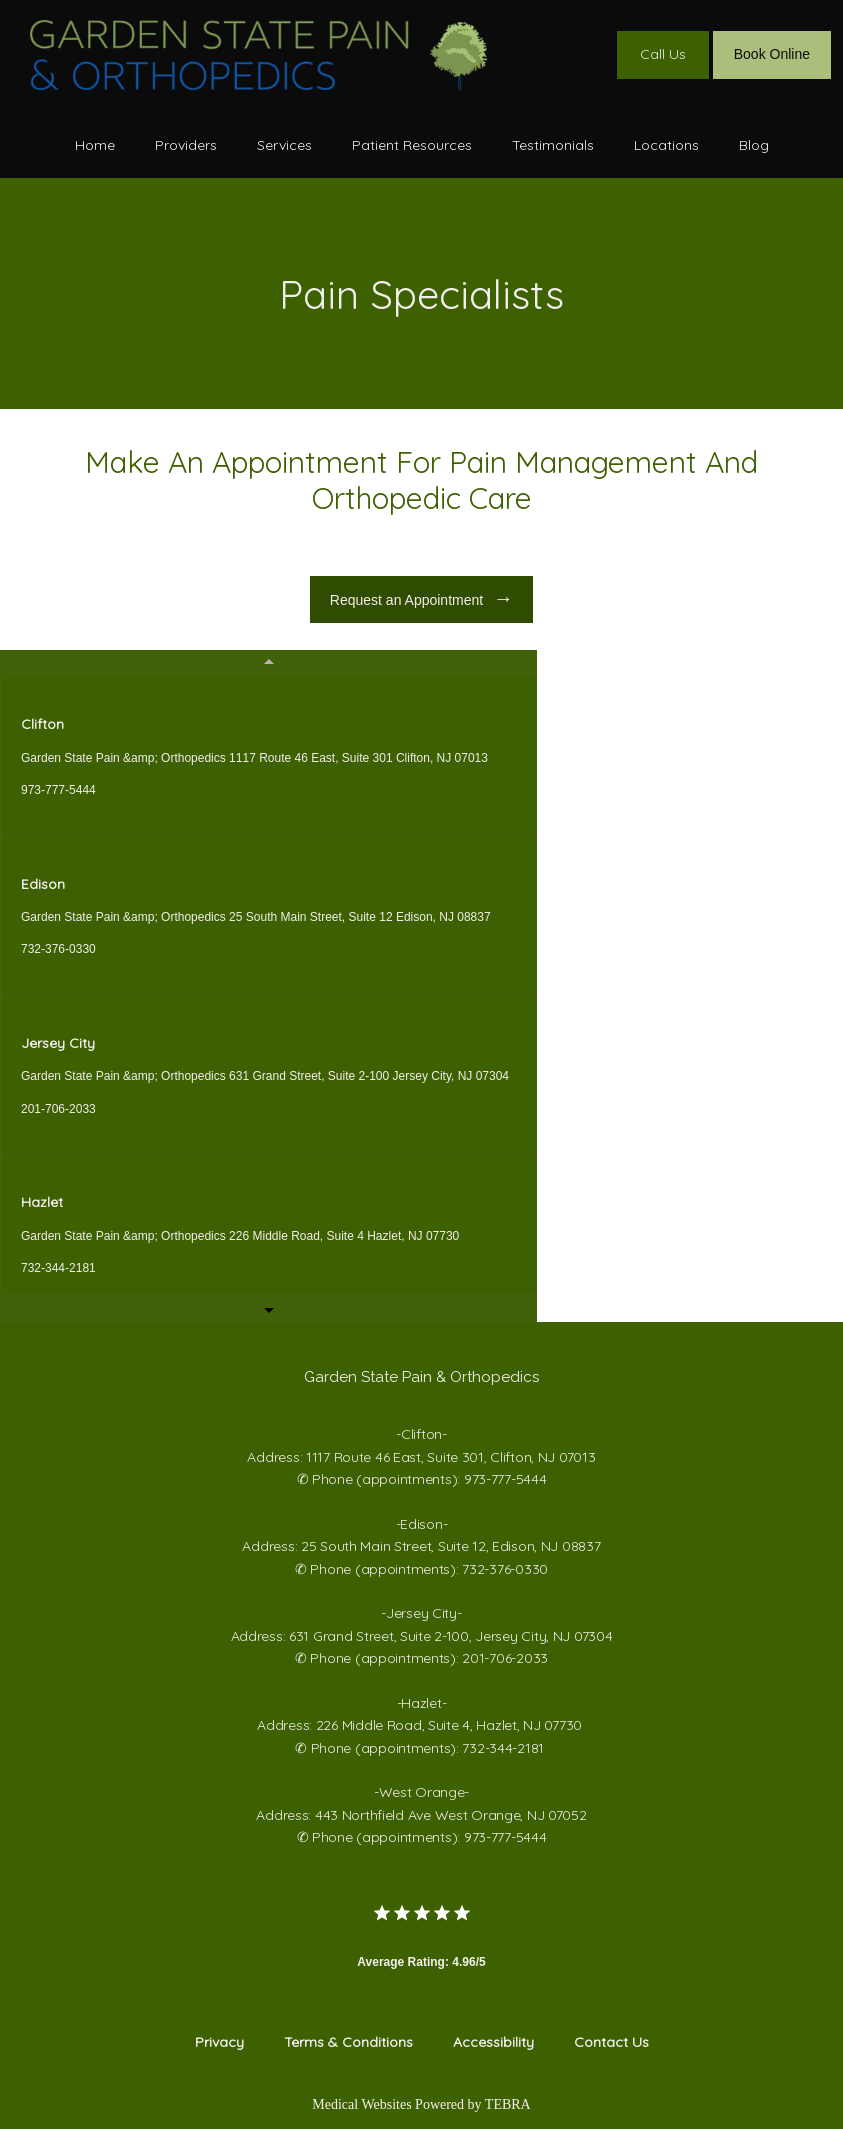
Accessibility (493, 2044)
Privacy (219, 2044)
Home (95, 145)
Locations (666, 145)
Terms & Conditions (348, 2044)
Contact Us (611, 2044)
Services (284, 145)
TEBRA (508, 2106)
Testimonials (553, 145)
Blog (754, 145)
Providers (186, 145)
